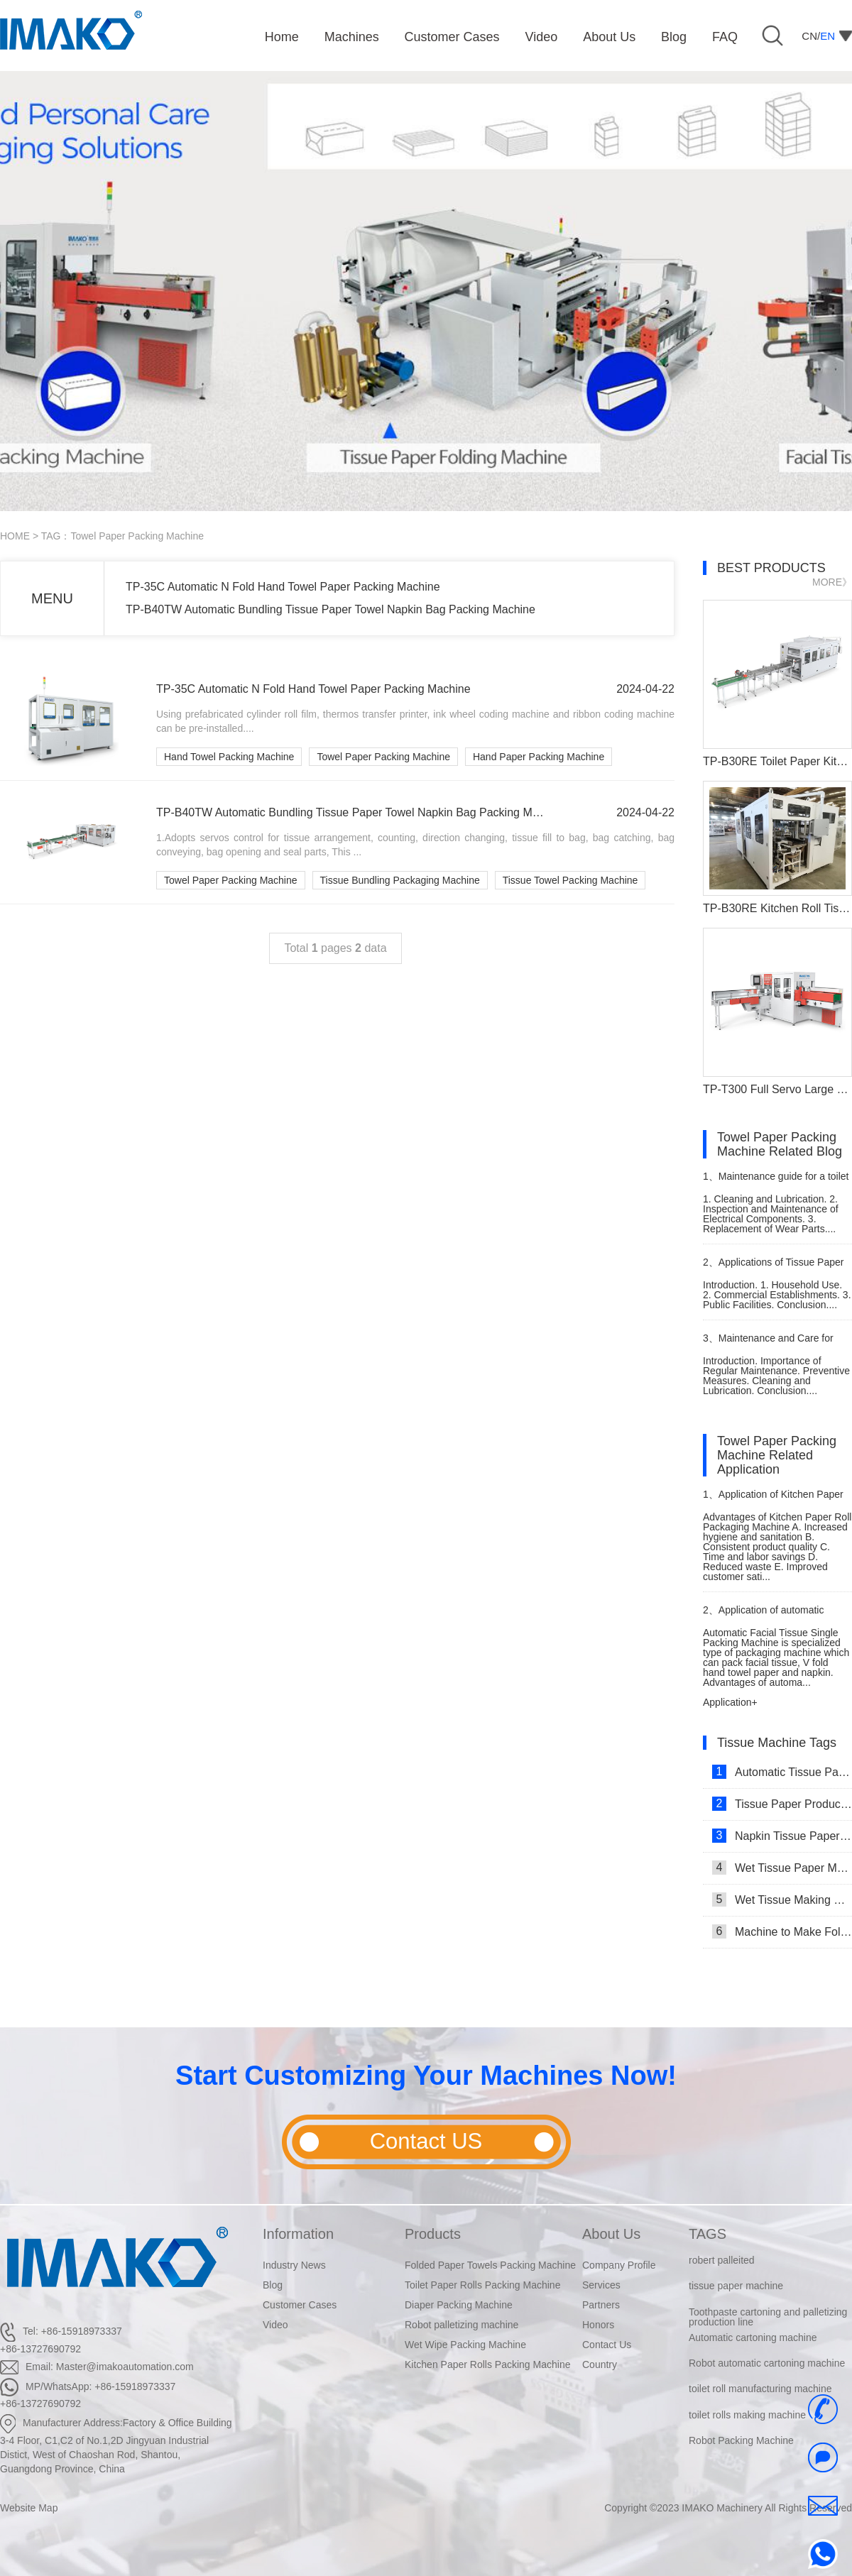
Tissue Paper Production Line (782, 1804)
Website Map (29, 2508)
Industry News (294, 2265)
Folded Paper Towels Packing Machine (490, 2265)
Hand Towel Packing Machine (229, 756)
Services (601, 2285)
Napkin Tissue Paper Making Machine (782, 1836)
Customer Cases (300, 2305)
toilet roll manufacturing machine (760, 2389)
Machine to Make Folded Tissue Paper (782, 1931)
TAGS (707, 2234)
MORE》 (832, 582)
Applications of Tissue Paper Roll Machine (773, 1268)
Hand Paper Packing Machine (538, 756)
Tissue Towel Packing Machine (570, 880)
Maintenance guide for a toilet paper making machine (775, 1182)
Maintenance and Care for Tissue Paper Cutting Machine (769, 1344)
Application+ (730, 1702)
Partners (601, 2305)
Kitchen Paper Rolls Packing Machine (487, 2364)
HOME (15, 536)
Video (275, 2324)
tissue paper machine (736, 2286)
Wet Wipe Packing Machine (465, 2344)
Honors (598, 2324)
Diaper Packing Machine (459, 2305)
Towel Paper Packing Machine (383, 756)
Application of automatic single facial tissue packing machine (763, 1616)
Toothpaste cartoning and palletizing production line (768, 2317)
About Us (611, 2234)
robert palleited (722, 2260)
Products (433, 2234)
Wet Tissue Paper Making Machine (782, 1867)
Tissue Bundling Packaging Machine (400, 880)
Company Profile (619, 2265)
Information (298, 2234)
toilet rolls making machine (747, 2415)
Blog (273, 2285)
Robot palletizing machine (461, 2324)
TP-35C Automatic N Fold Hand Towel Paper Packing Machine (283, 587)
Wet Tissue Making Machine (782, 1899)
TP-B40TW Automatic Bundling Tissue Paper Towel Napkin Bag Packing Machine (330, 609)
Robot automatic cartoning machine (767, 2363)
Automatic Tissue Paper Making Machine (782, 1772)
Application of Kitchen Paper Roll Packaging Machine (773, 1500)
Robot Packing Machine (741, 2440)
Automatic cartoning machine (753, 2337)
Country (599, 2364)
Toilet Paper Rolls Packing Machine (482, 2285)
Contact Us (606, 2344)
